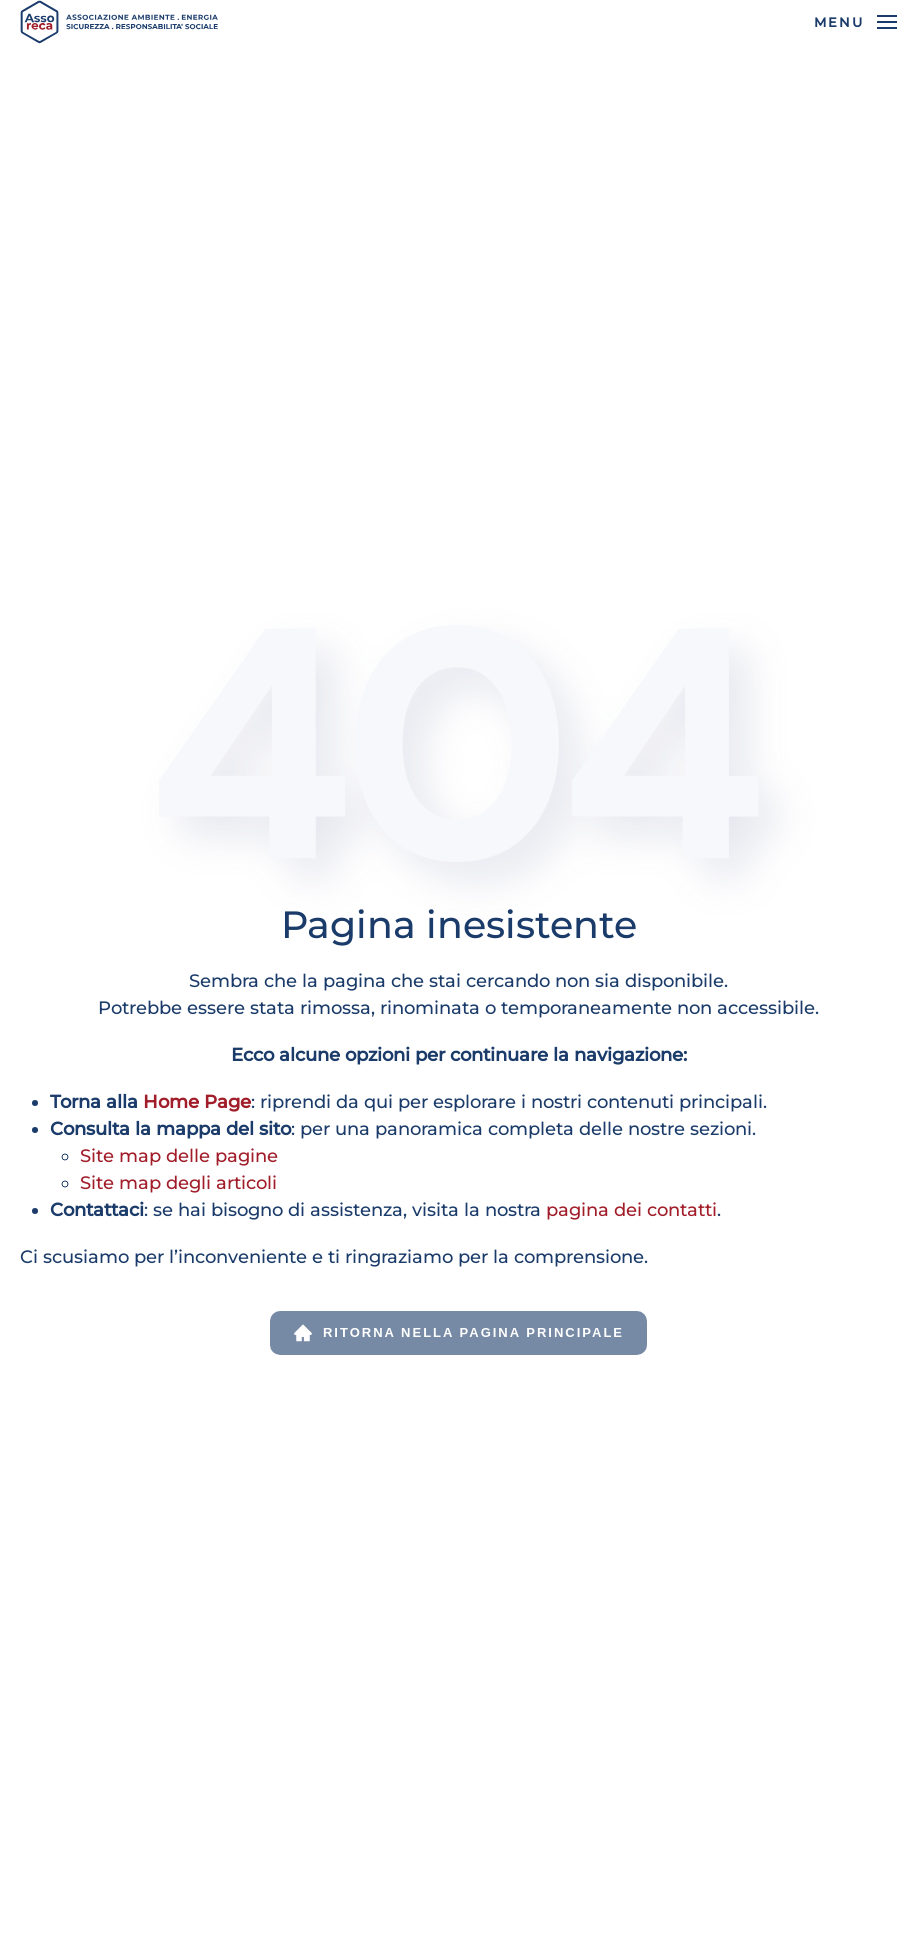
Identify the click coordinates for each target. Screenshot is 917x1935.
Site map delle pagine (179, 1156)
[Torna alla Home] (120, 22)
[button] (855, 22)
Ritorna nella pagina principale (458, 1333)
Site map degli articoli (178, 1183)
